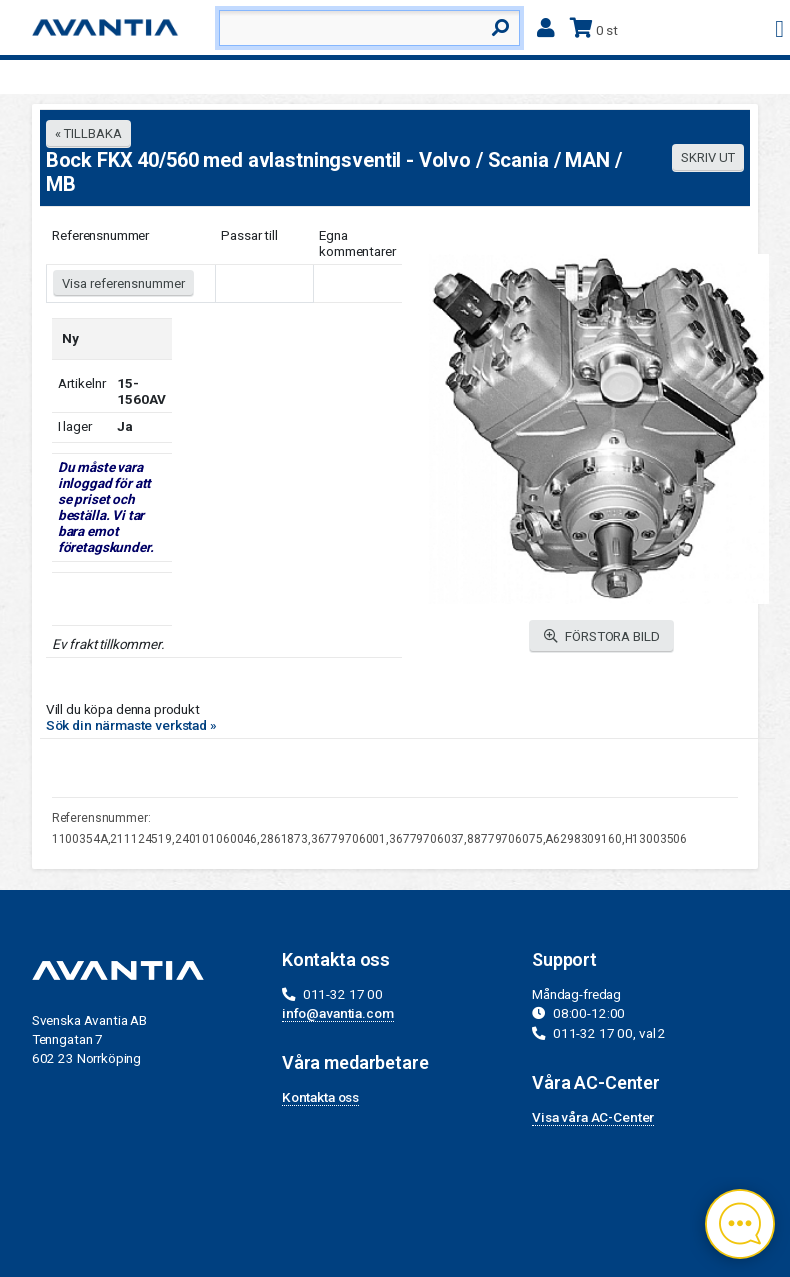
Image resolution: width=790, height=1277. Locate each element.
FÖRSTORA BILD (602, 636)
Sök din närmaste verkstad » (131, 725)
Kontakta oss (320, 1097)
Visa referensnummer (123, 283)
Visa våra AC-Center (593, 1117)
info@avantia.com (338, 1013)
